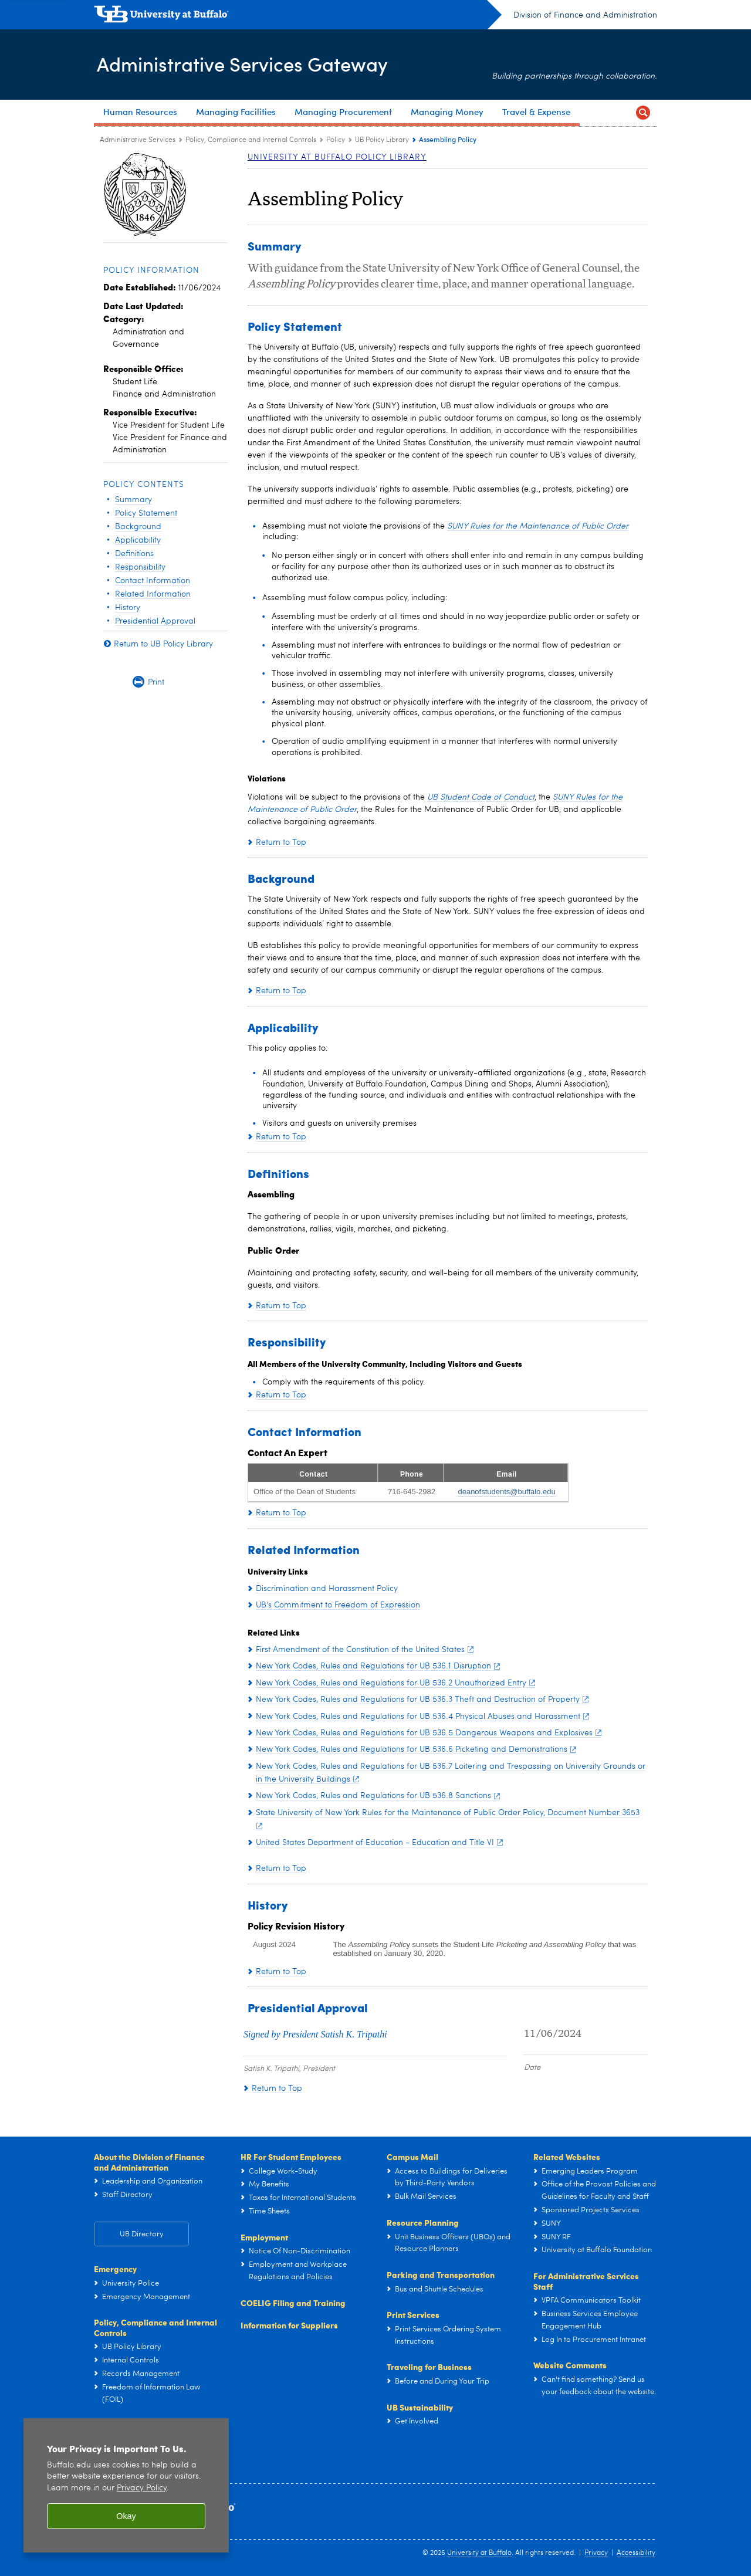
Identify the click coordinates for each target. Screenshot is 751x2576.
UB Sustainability (420, 2407)
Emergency (115, 2268)
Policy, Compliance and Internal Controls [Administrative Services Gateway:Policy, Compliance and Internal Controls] (250, 140)
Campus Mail (412, 2156)
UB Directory (142, 2234)
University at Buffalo (479, 2553)
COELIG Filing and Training (293, 2302)
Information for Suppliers (289, 2325)
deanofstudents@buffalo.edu (506, 1491)
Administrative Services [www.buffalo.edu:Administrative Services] (137, 140)
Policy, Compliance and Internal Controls (155, 2327)
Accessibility (636, 2553)
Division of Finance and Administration (585, 15)
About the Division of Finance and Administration (149, 2162)
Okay (126, 2516)
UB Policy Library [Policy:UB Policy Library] (382, 140)
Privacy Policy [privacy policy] (142, 2488)
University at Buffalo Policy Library (337, 157)
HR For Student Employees (291, 2156)
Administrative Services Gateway (253, 63)
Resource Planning (423, 2222)
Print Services (413, 2314)
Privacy (596, 2553)
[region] (126, 2485)
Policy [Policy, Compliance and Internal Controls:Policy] (335, 140)
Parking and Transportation (441, 2274)
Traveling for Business (429, 2366)
